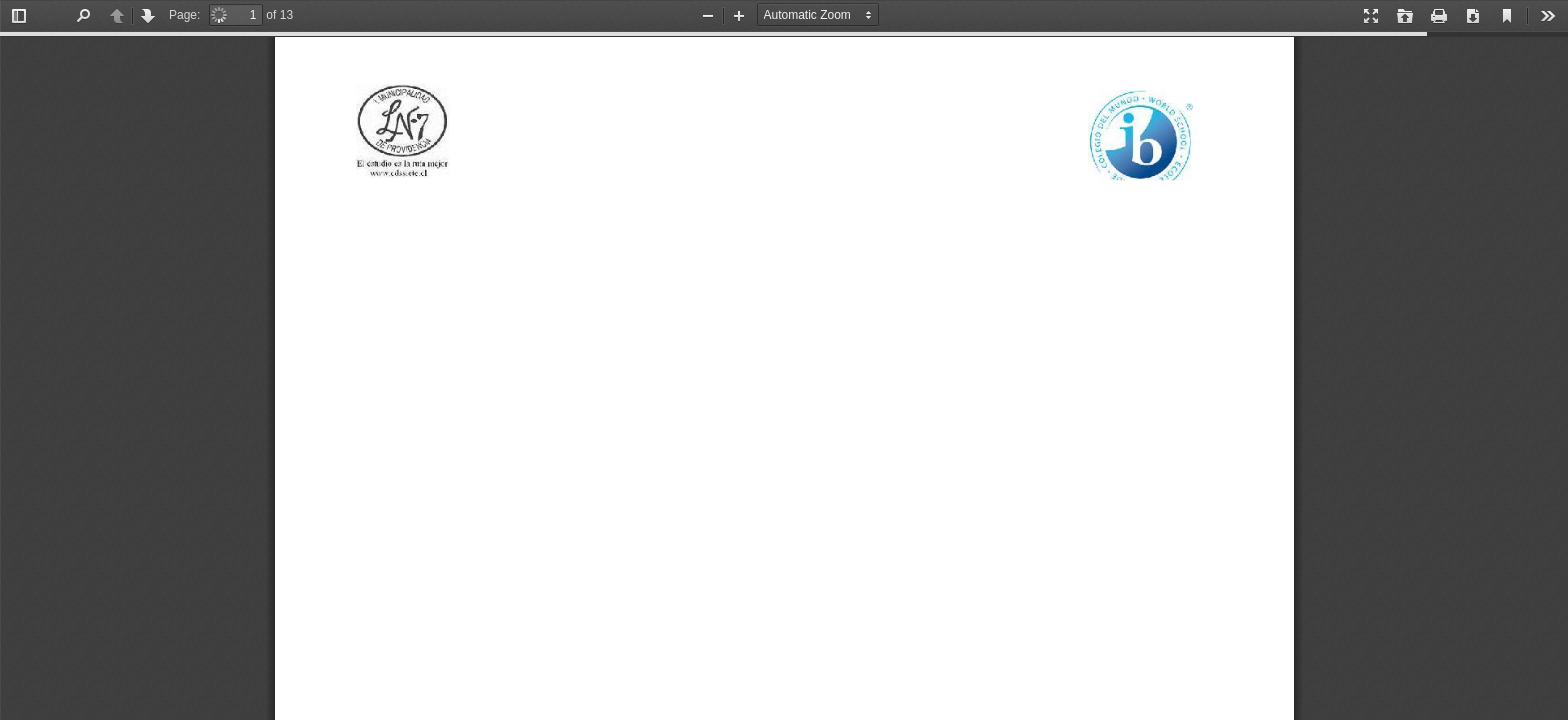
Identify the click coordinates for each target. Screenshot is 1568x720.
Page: (184, 15)
